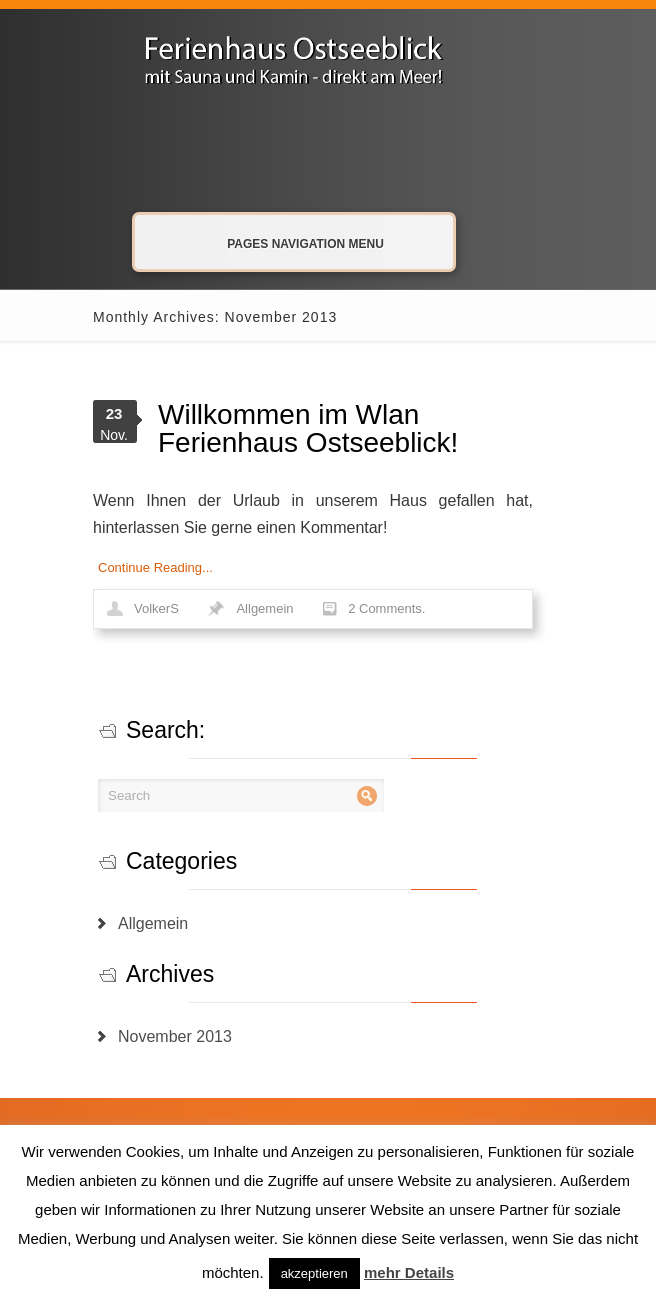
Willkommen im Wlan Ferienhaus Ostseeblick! (308, 428)
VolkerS (156, 608)
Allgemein (264, 608)
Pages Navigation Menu (291, 242)
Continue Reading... (155, 567)
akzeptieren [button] (314, 1273)
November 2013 (175, 1036)
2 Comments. (386, 608)
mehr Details (409, 1272)
